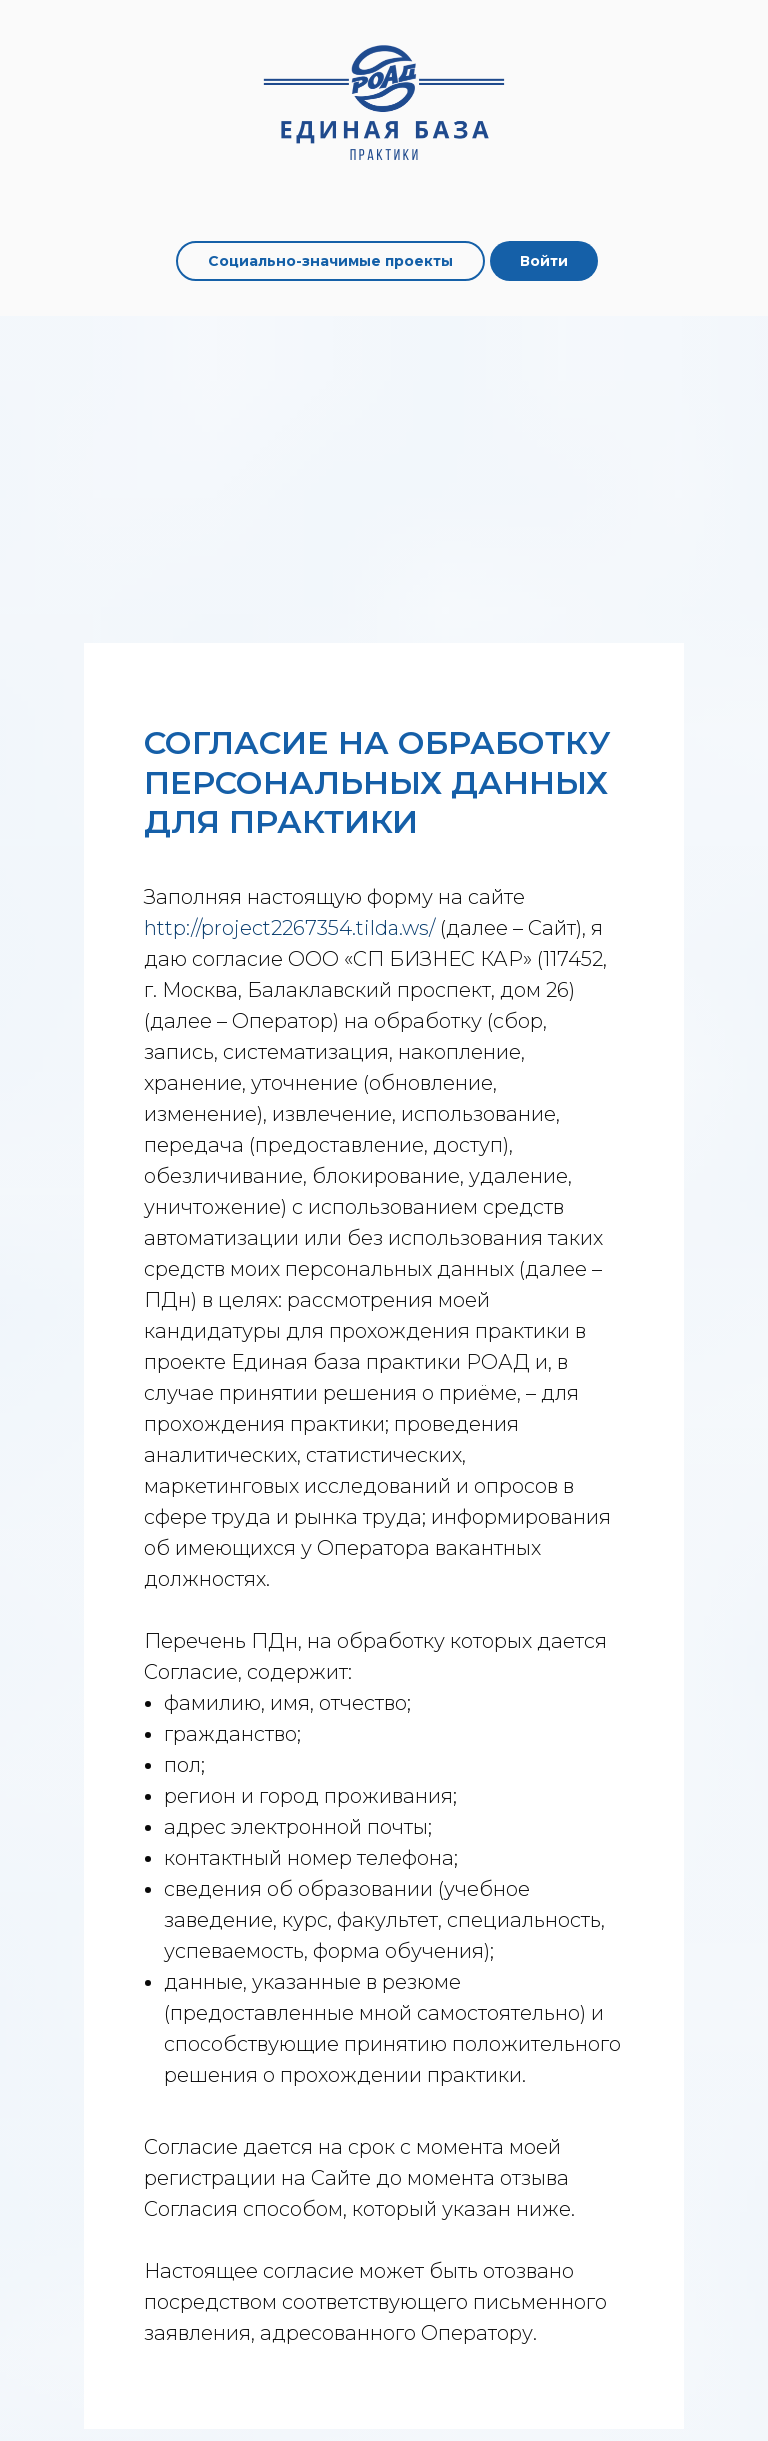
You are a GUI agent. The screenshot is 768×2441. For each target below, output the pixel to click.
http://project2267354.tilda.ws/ (289, 928)
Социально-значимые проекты (330, 261)
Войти (544, 261)
